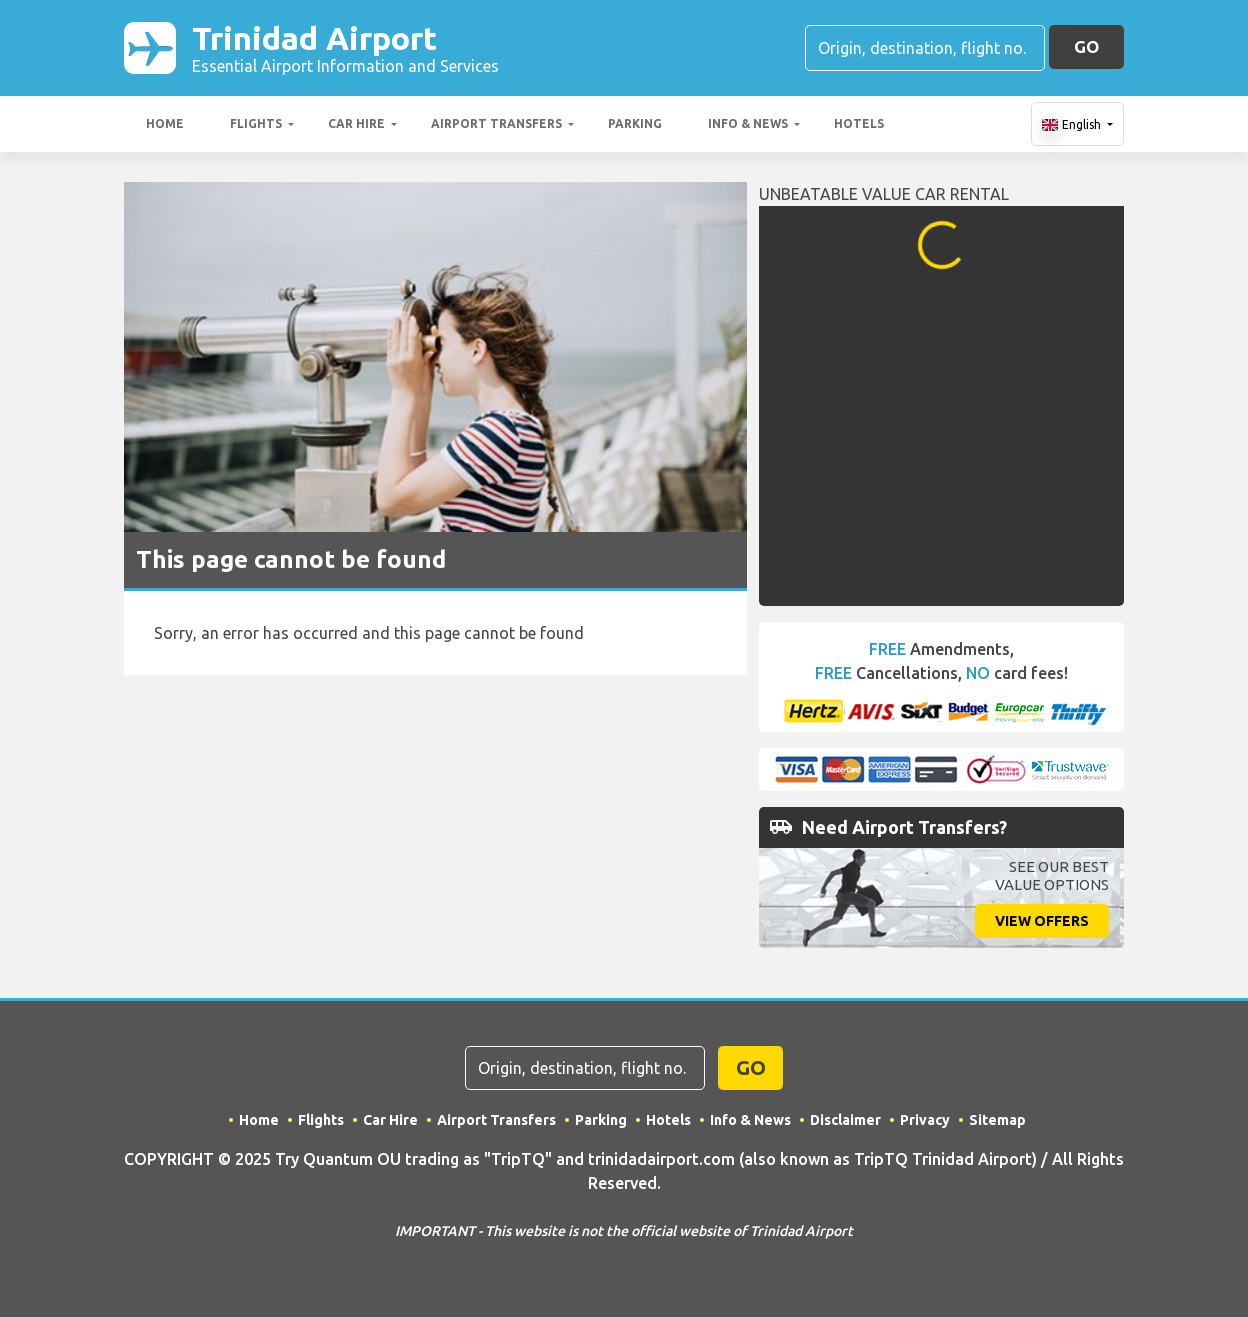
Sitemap (997, 1120)
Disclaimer (845, 1120)
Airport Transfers (496, 123)
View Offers (1042, 921)
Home (165, 123)
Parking (635, 123)
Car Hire (356, 123)
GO (1086, 46)
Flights (256, 123)
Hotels (859, 123)
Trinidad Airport (345, 48)
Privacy (925, 1120)
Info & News (748, 123)
